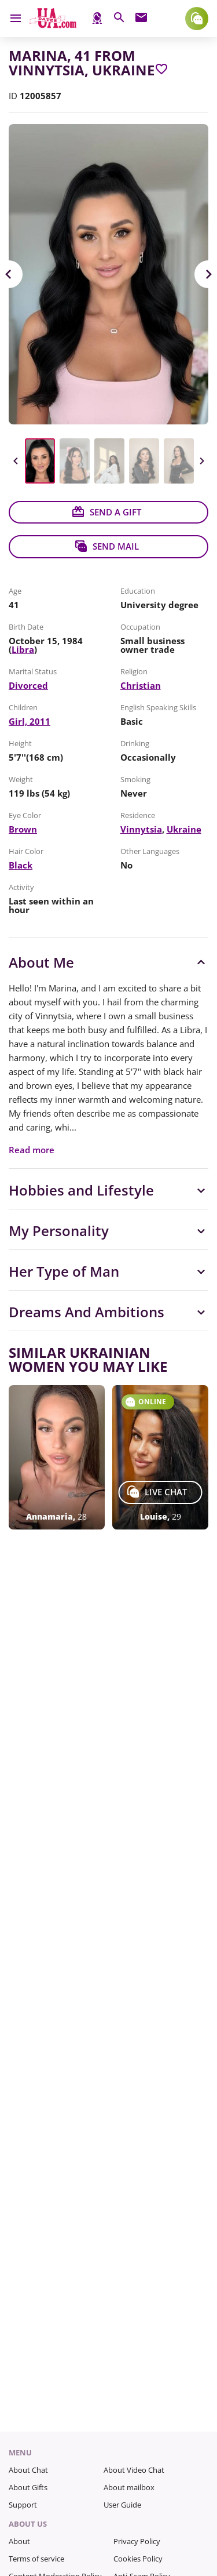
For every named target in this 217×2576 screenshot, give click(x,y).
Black (20, 865)
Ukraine (184, 829)
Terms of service (36, 2558)
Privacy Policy (136, 2541)
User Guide (122, 2504)
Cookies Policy (138, 2558)
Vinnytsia (141, 829)
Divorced (28, 685)
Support (23, 2504)
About (19, 2541)
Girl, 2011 (29, 721)
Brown (23, 829)
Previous (16, 461)
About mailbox (129, 2487)
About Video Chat (134, 2470)
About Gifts (28, 2487)
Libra (23, 649)
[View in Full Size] (108, 274)
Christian (140, 685)
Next (201, 461)
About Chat (28, 2470)
